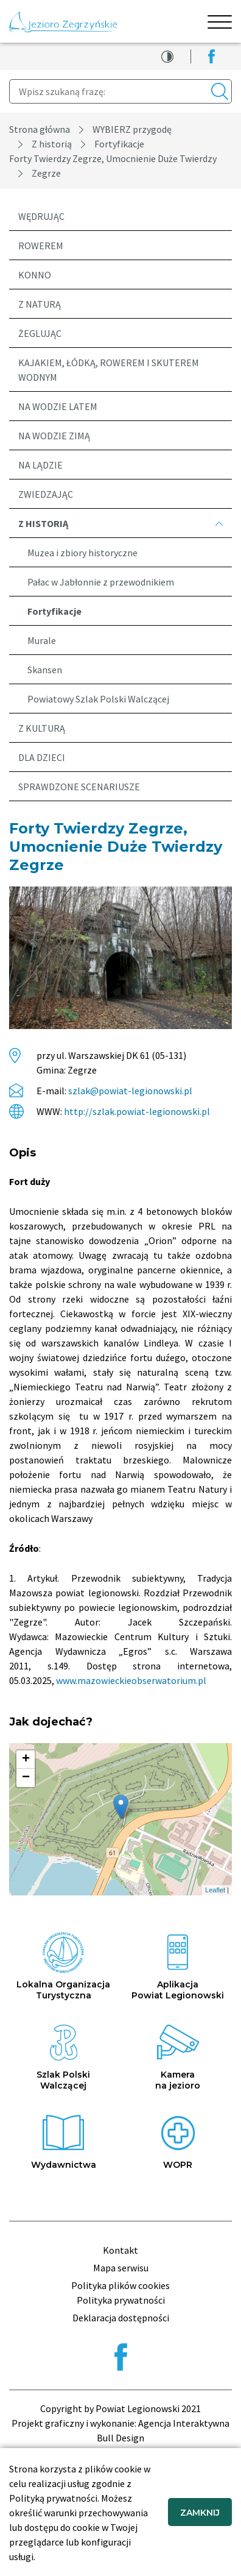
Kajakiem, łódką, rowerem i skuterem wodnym (108, 369)
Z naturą (39, 304)
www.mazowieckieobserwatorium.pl (131, 1680)
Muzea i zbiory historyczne (82, 553)
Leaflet (215, 1890)
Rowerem (40, 245)
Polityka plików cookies (120, 2285)
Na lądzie (40, 465)
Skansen (44, 669)
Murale (41, 640)
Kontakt (120, 2250)
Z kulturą (41, 728)
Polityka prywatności (121, 2300)
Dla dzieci (41, 757)
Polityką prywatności (53, 2498)
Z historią (52, 144)
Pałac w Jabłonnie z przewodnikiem (100, 582)
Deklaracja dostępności (120, 2318)
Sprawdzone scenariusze (79, 786)
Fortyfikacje (119, 144)
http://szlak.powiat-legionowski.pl (137, 1111)
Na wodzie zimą (54, 436)
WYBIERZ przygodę (132, 129)
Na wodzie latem (57, 406)
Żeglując (39, 333)
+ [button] (26, 1759)
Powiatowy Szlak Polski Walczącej (98, 699)
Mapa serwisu (120, 2268)
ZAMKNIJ (200, 2512)
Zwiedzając (45, 494)
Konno (34, 275)
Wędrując (41, 216)
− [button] (26, 1778)
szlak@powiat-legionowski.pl (130, 1091)
